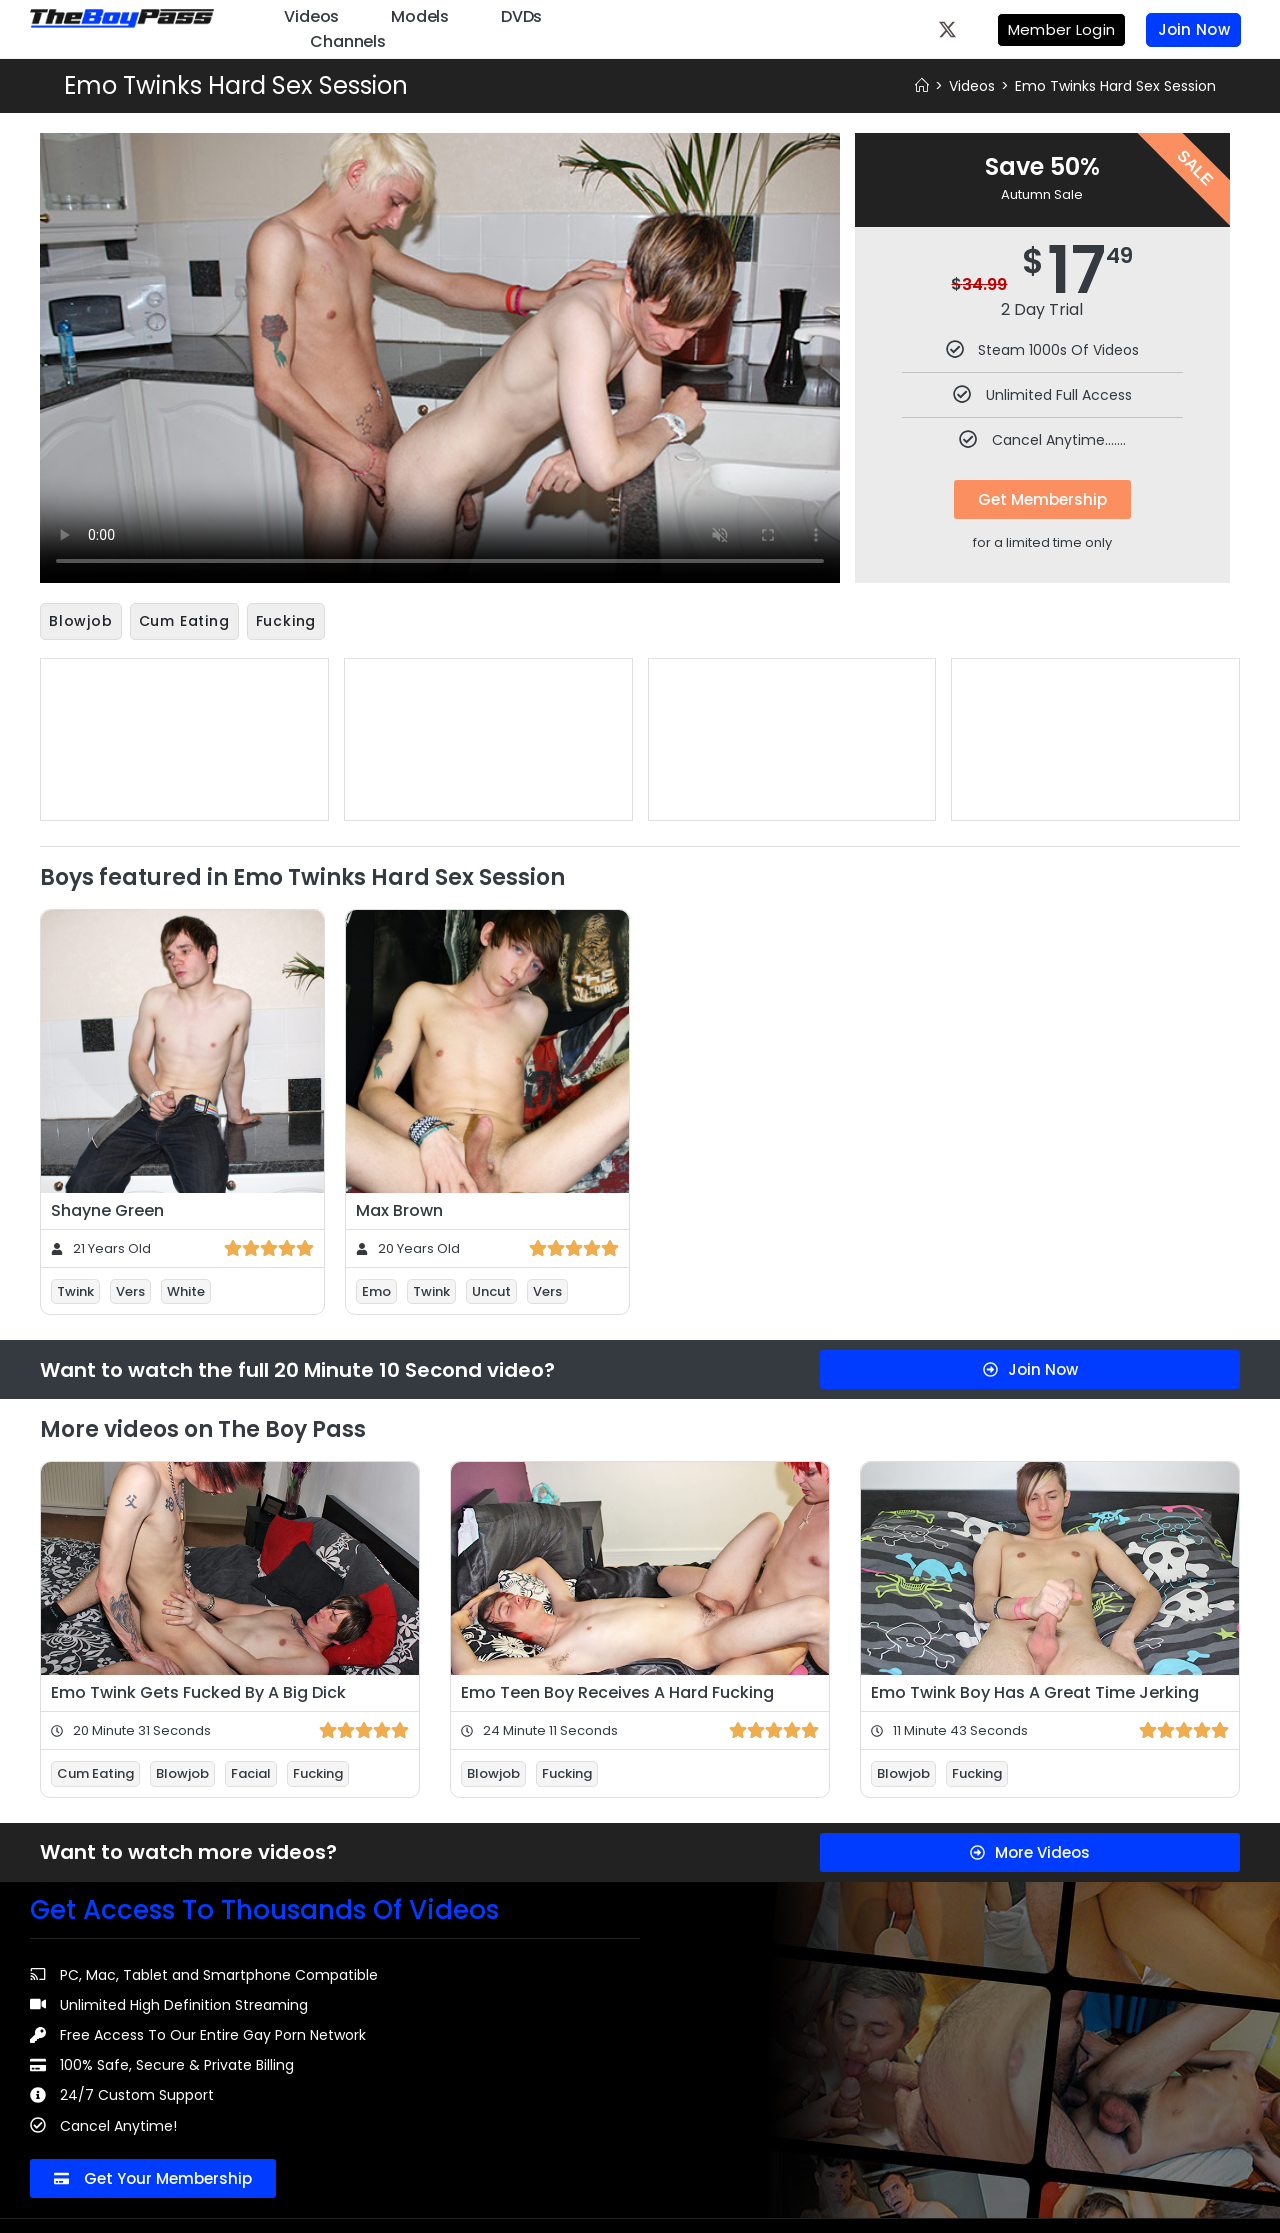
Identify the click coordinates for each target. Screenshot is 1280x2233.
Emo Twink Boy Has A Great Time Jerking (1035, 1690)
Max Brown (399, 1208)
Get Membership (1042, 499)
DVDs (521, 16)
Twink (75, 1289)
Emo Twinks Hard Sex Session (1115, 86)
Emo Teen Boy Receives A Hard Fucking (617, 1690)
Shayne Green (107, 1208)
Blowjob (81, 621)
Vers (130, 1289)
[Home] (922, 86)
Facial (251, 1771)
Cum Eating (184, 621)
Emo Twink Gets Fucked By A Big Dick (198, 1690)
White (186, 1289)
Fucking (286, 621)
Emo (376, 1289)
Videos (311, 16)
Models (420, 16)
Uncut (491, 1289)
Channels (347, 41)
